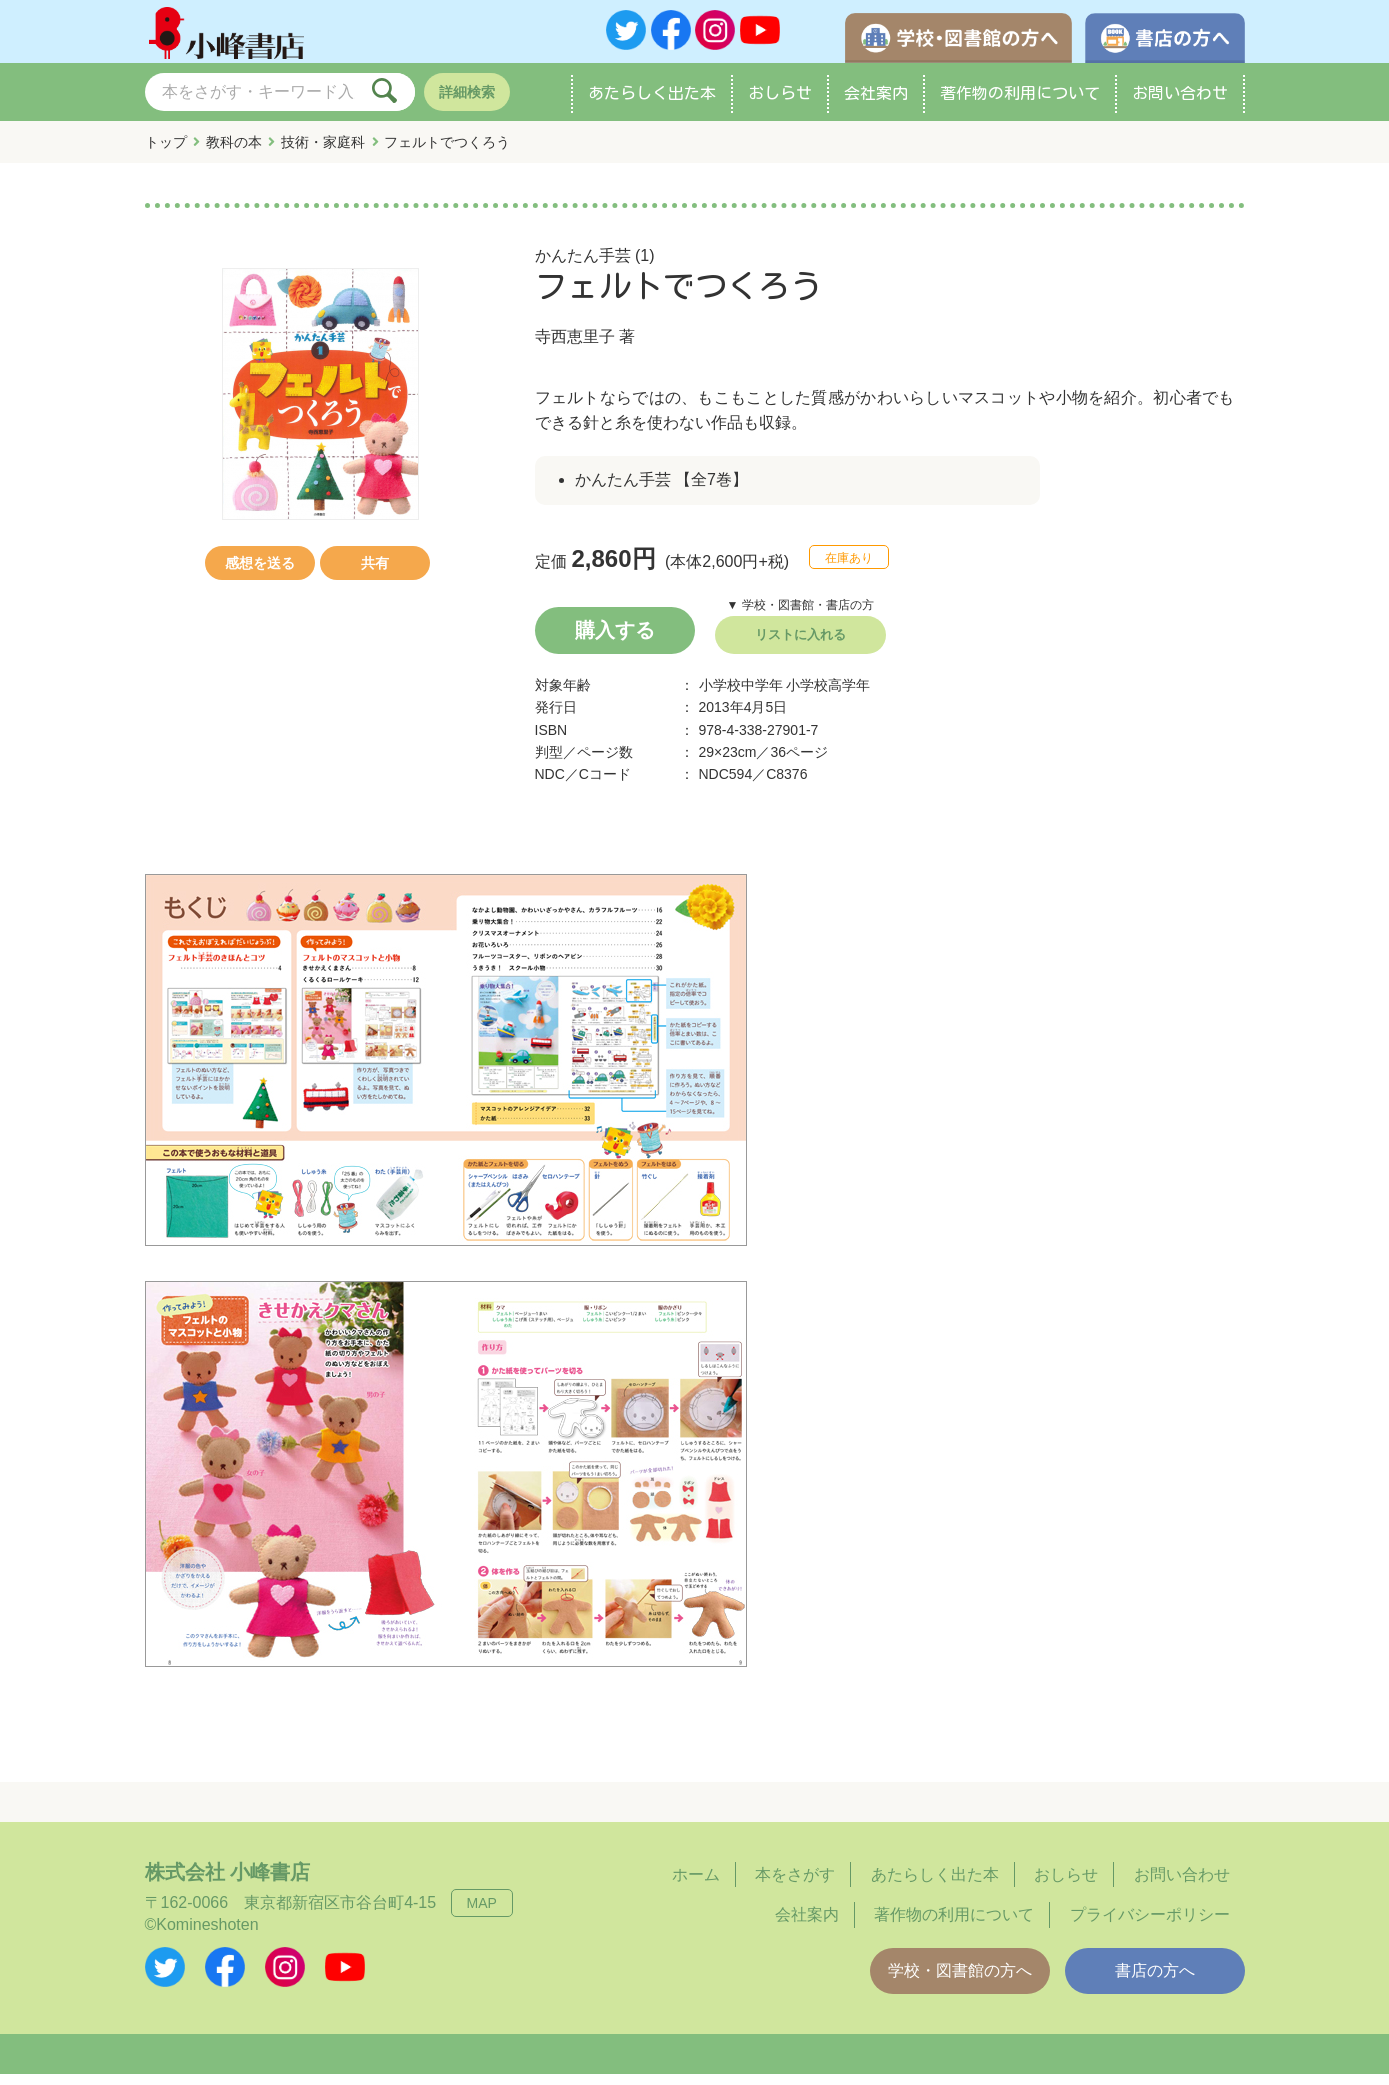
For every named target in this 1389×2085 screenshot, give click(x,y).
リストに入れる (800, 645)
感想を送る (260, 574)
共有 (375, 574)
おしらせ (780, 104)
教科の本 (234, 153)
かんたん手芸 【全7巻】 (661, 490)
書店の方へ (1155, 1981)
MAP (482, 1914)
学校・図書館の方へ (960, 1981)
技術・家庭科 (323, 153)
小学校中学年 (741, 696)
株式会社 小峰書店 (228, 1883)
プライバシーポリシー (1150, 1925)
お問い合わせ (1180, 104)
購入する (615, 641)
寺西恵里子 (575, 347)
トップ (166, 153)
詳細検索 (467, 103)
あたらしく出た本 (652, 104)
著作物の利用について (1020, 104)
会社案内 (876, 104)
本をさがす (795, 1885)
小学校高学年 (828, 696)
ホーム (696, 1885)
